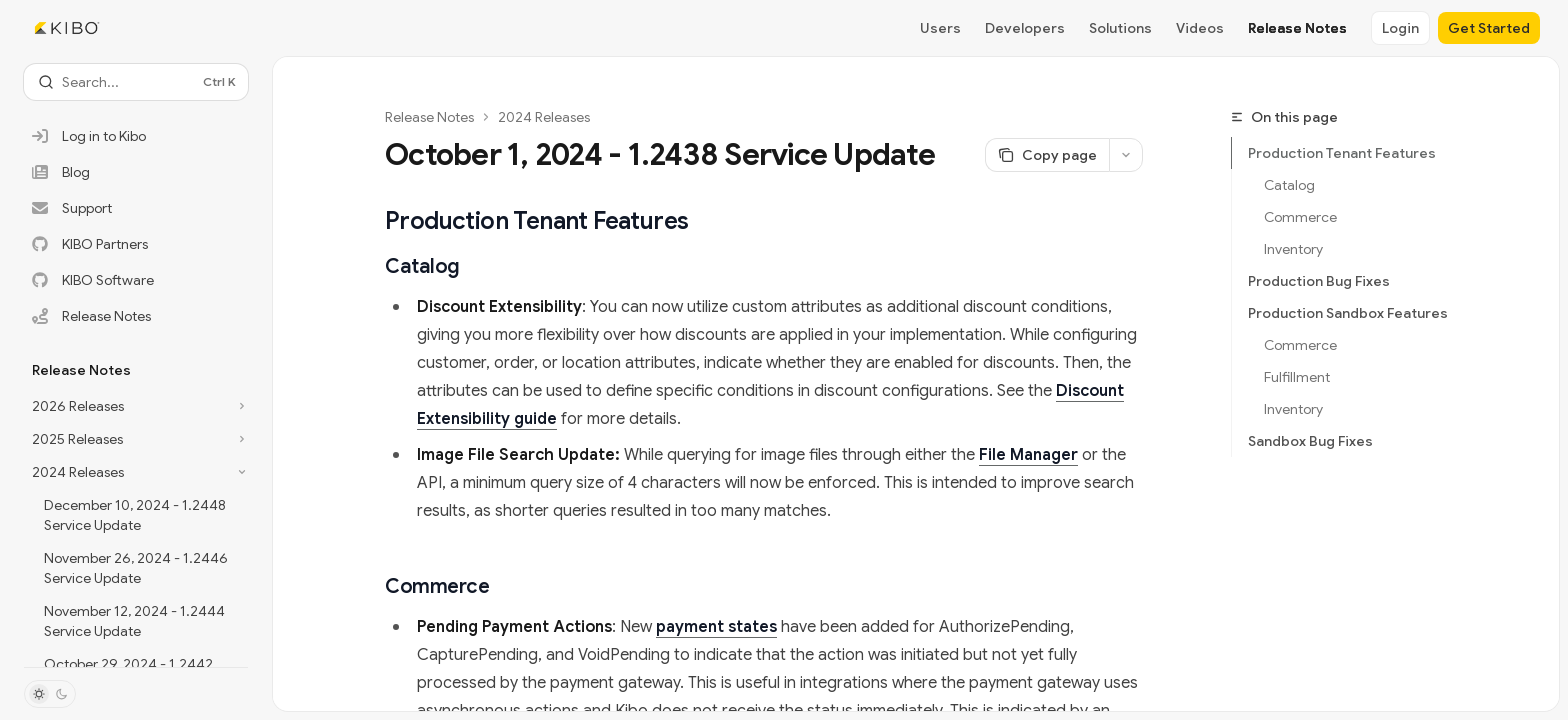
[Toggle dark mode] (50, 694)
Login (1400, 28)
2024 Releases (544, 117)
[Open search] (136, 82)
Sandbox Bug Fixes (1310, 441)
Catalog (1289, 185)
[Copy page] (1047, 155)
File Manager (1028, 455)
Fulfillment (1297, 377)
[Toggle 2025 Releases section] (136, 439)
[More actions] (1126, 155)
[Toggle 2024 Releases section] (136, 472)
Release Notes (1297, 28)
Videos (1200, 28)
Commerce (1300, 217)
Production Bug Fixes (1319, 281)
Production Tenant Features (1342, 153)
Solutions (1120, 28)
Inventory (1293, 249)
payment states (716, 627)
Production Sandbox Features (1348, 313)
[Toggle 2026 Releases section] (136, 406)
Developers (1025, 28)
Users (940, 28)
